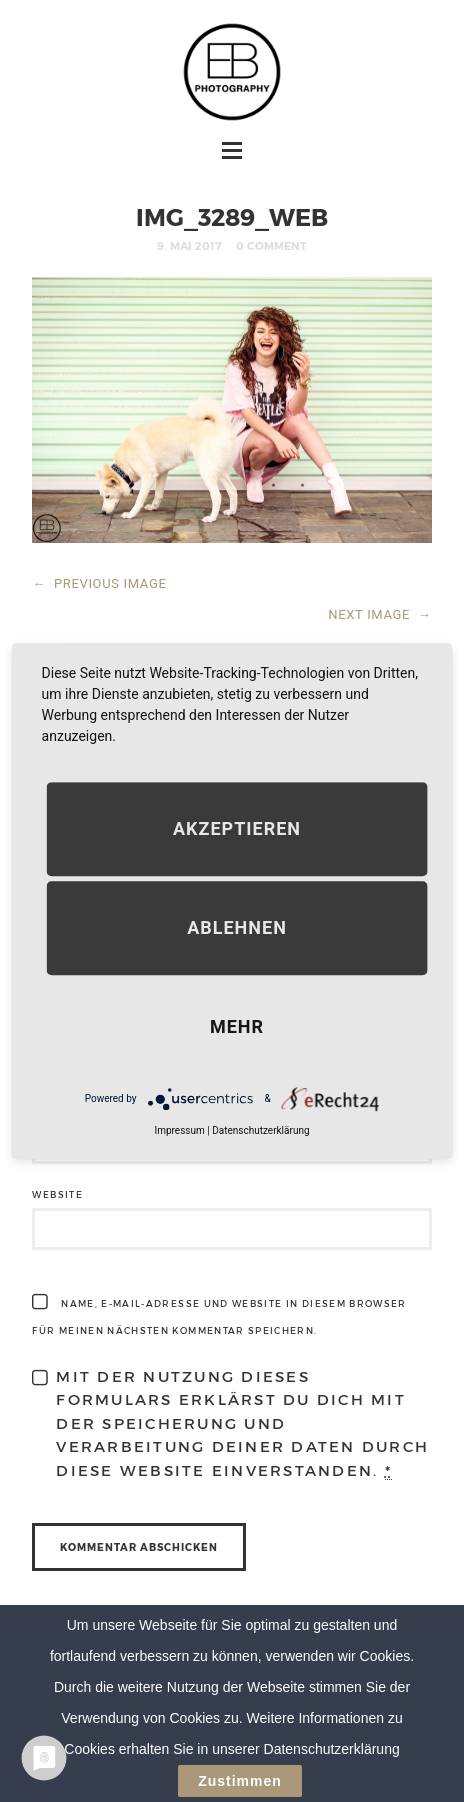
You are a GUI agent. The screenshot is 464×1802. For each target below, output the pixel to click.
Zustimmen (240, 1781)
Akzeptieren (237, 828)
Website (57, 1194)
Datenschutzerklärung (260, 1130)
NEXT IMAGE (379, 614)
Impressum (179, 1130)
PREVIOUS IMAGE (99, 583)
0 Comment (271, 245)
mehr (237, 1026)
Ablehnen (237, 927)
